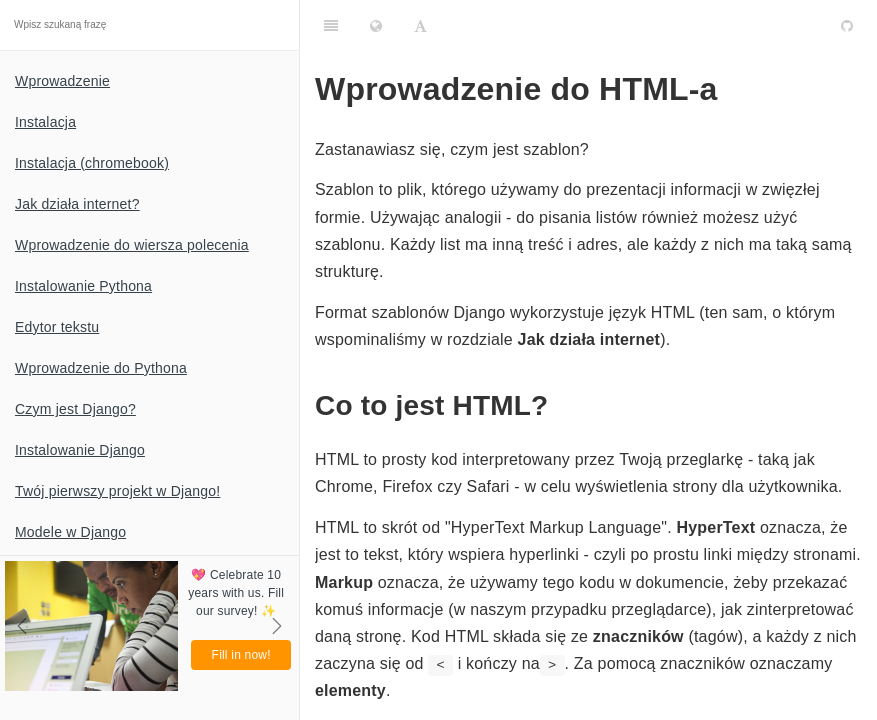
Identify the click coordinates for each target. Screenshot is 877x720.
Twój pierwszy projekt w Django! (117, 491)
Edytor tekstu (57, 327)
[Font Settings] (420, 25)
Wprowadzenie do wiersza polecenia (132, 245)
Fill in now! (241, 655)
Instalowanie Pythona (83, 286)
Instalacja (45, 122)
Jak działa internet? (77, 204)
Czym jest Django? (75, 409)
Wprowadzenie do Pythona (101, 368)
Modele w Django (70, 532)
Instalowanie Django (80, 450)
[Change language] (376, 25)
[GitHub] (847, 25)
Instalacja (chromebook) (92, 163)
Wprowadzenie (62, 81)
